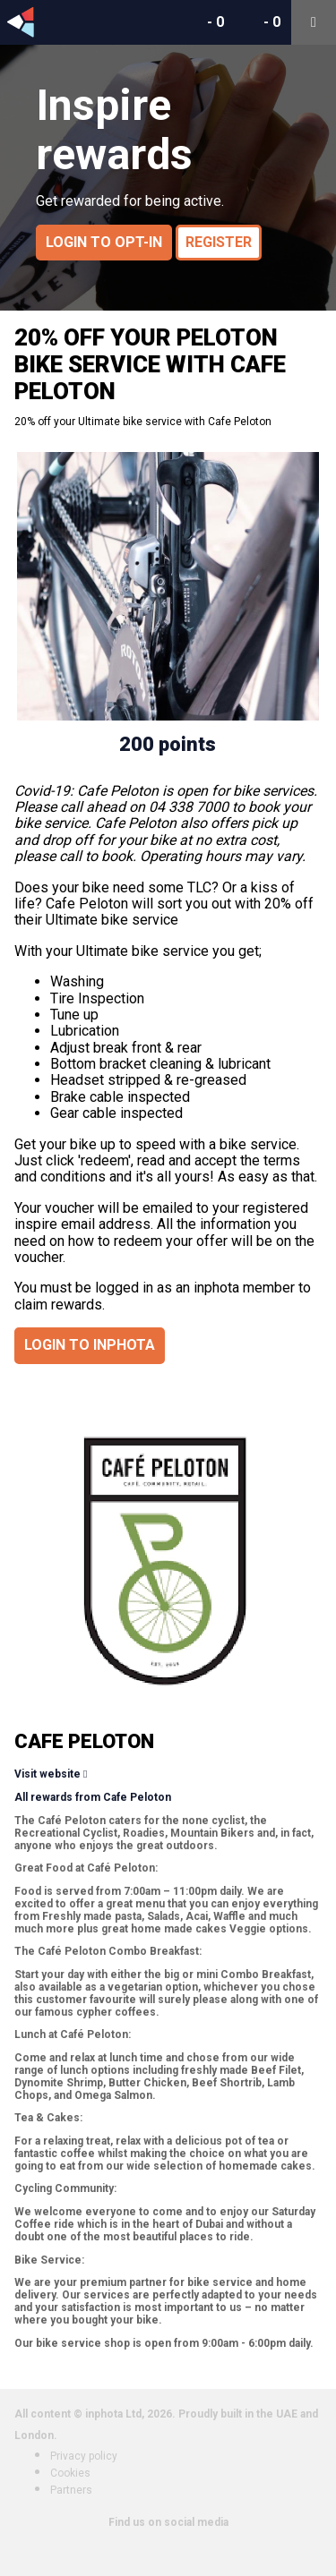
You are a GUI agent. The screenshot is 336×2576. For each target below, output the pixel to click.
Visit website (47, 1774)
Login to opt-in (104, 242)
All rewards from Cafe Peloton (92, 1797)
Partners (71, 2490)
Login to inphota (89, 1344)
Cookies (70, 2473)
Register (218, 242)
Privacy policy (83, 2456)
